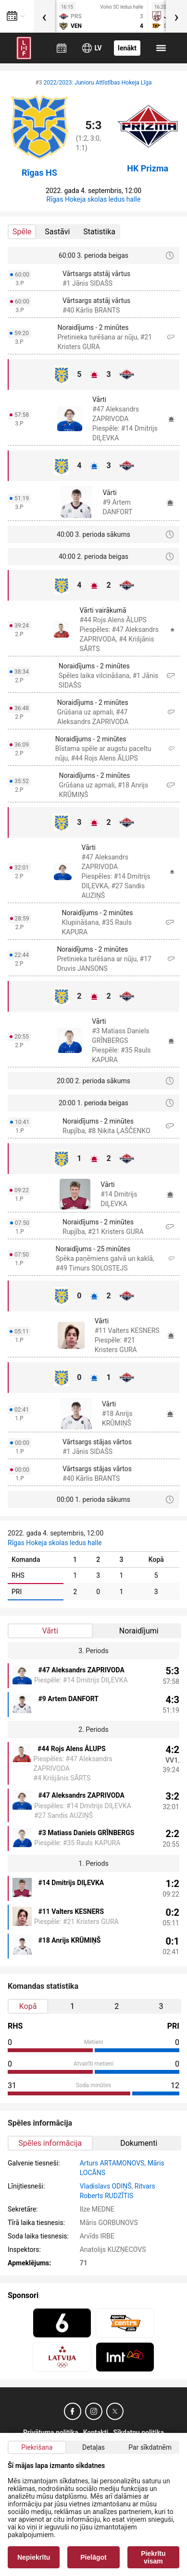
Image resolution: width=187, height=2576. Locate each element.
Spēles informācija (50, 2143)
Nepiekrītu (33, 2557)
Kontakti (96, 2432)
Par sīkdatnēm (150, 2447)
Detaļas (93, 2447)
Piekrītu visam (153, 2557)
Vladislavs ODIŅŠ (106, 2186)
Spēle (21, 231)
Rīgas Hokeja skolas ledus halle (94, 199)
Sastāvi (57, 231)
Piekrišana (36, 2447)
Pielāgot (93, 2557)
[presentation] (44, 16)
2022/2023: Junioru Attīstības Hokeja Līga (98, 82)
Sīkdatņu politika (138, 2432)
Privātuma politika (50, 2432)
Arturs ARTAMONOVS (112, 2163)
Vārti (50, 1630)
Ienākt (127, 48)
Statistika (99, 231)
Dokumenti (138, 2143)
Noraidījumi (139, 1630)
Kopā (28, 2006)
